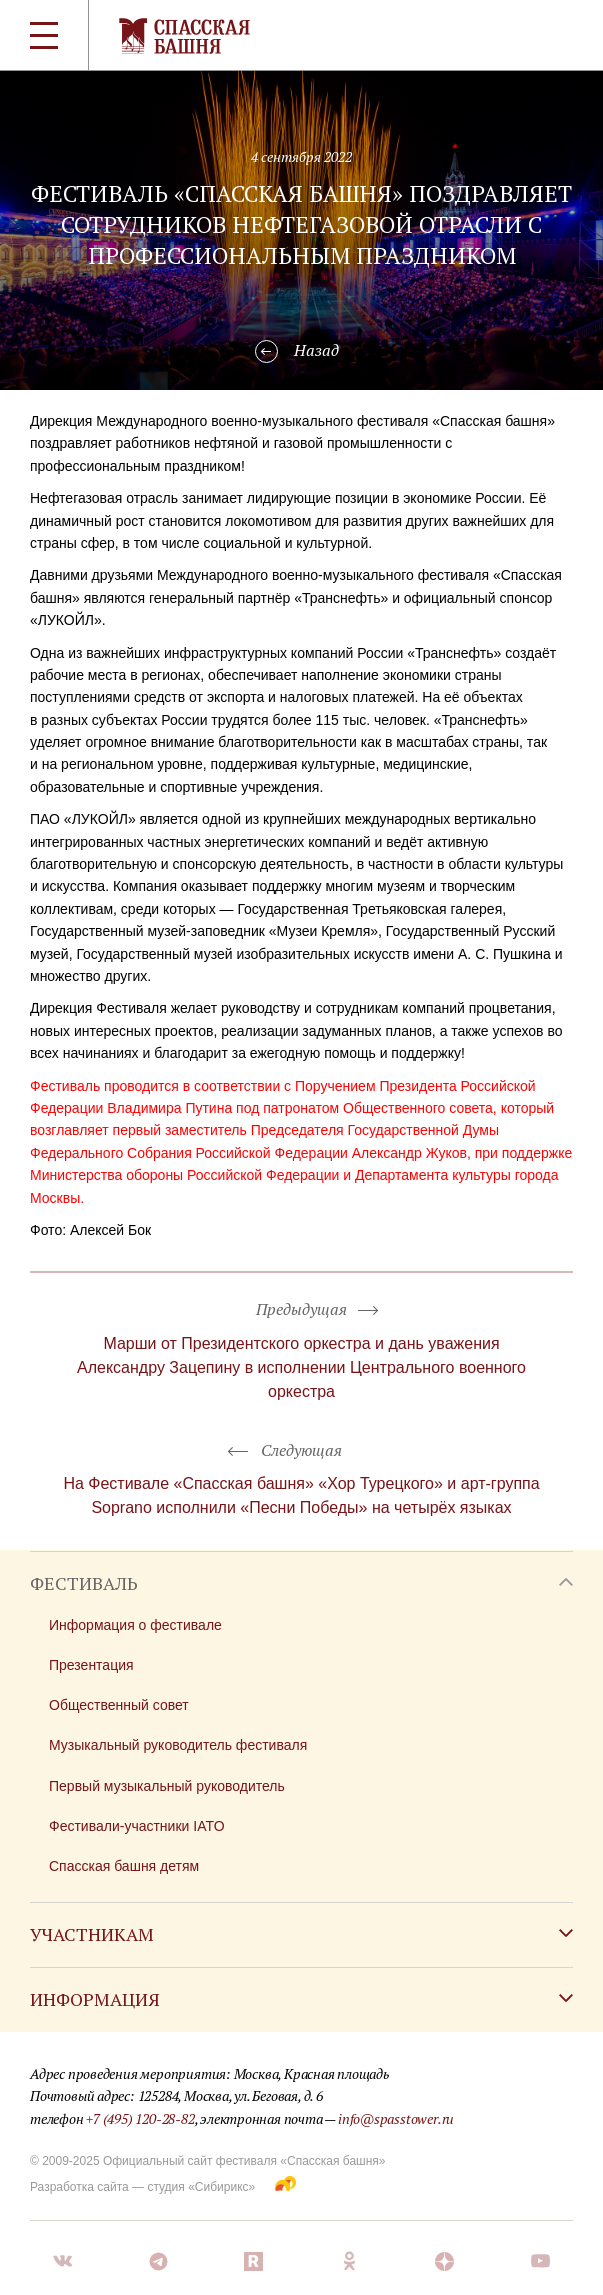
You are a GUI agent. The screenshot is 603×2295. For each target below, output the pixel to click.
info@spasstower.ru (396, 2118)
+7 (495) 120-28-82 (140, 2118)
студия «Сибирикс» (201, 2187)
